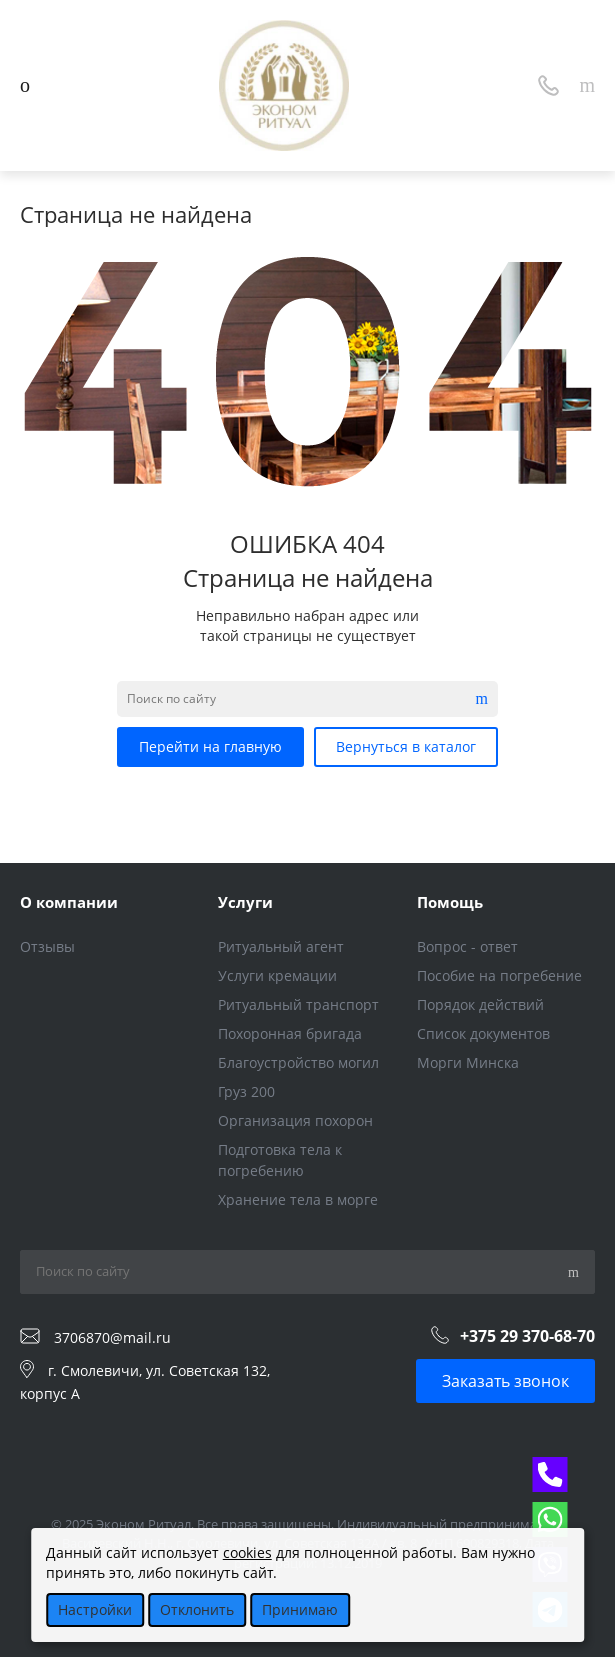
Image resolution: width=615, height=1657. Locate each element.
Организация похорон (295, 1120)
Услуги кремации (277, 975)
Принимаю (300, 1609)
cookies (247, 1552)
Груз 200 (246, 1091)
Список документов (483, 1033)
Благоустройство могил (298, 1062)
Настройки (95, 1609)
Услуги (245, 902)
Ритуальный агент (281, 946)
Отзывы (47, 946)
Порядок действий (480, 1004)
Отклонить (197, 1609)
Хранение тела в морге (298, 1199)
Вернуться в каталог (406, 746)
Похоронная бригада (290, 1033)
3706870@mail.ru (112, 1336)
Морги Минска (468, 1062)
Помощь (450, 902)
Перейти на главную (210, 746)
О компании (69, 902)
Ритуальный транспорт (298, 1004)
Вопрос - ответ (467, 946)
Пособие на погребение (499, 975)
